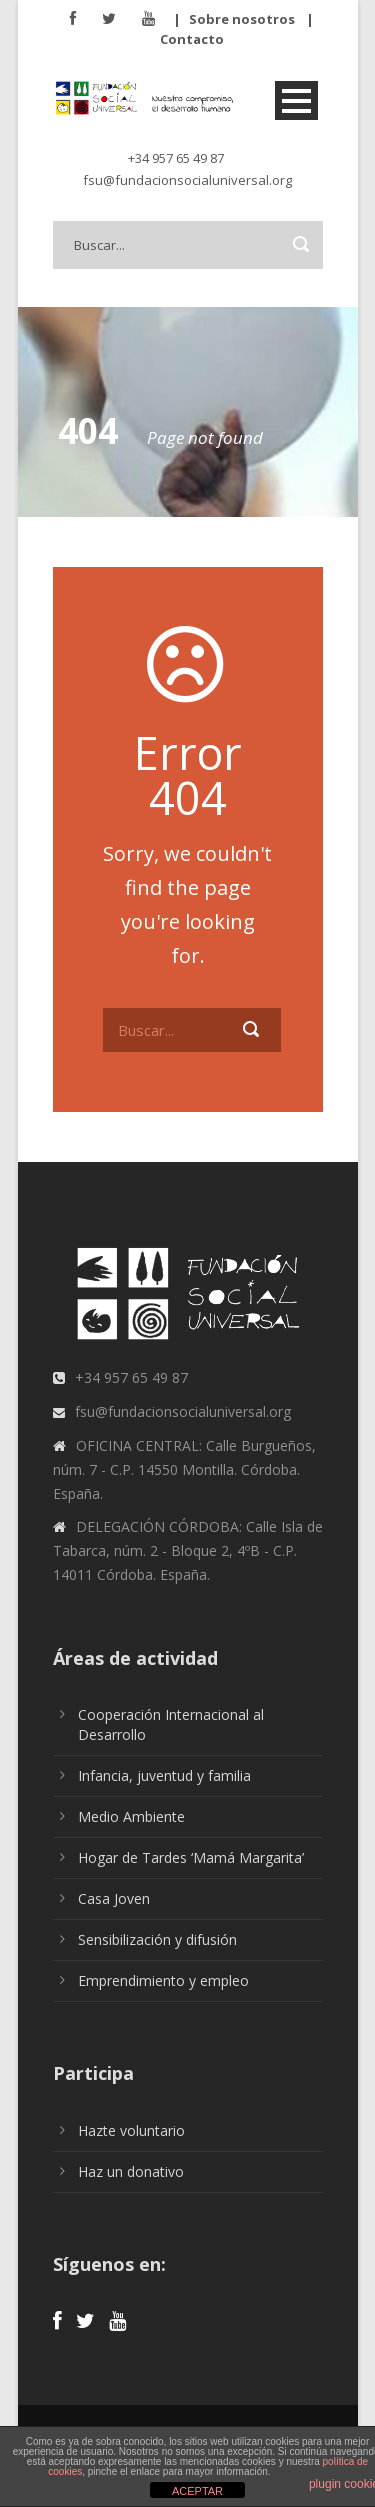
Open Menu (296, 100)
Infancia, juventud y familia (164, 1775)
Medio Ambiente (131, 1816)
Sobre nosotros (242, 19)
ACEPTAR (197, 2491)
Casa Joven (114, 1898)
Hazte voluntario (131, 2130)
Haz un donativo (131, 2171)
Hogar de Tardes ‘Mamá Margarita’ (191, 1857)
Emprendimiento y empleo (163, 1980)
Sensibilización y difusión (157, 1939)
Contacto (192, 39)
